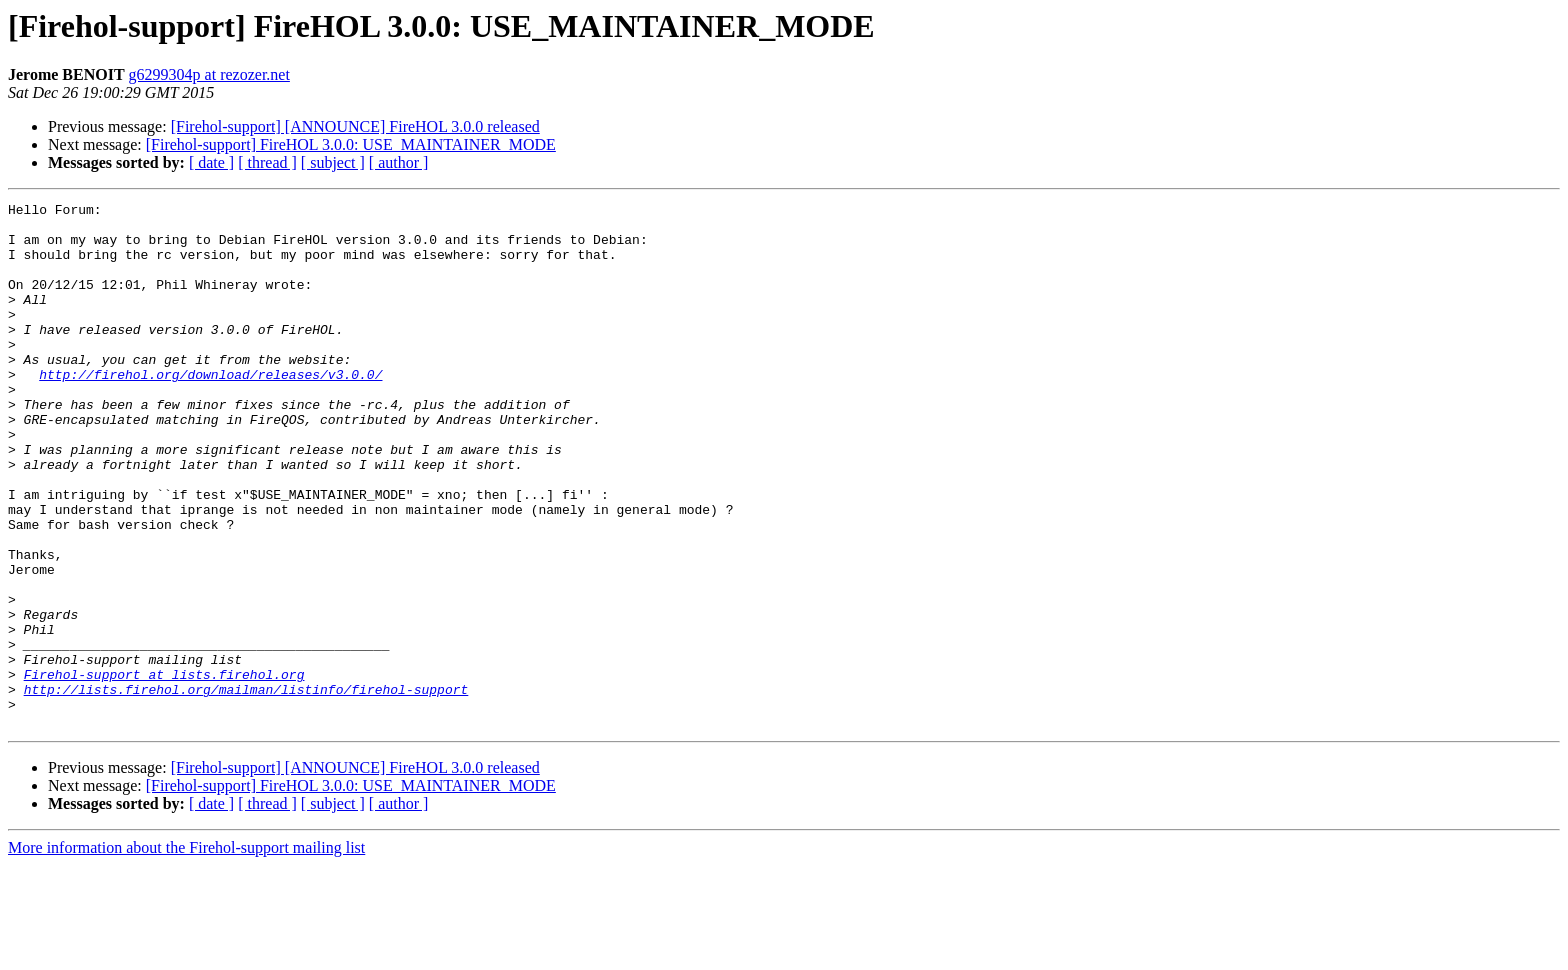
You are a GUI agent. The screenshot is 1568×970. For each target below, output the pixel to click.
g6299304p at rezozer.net (209, 74)
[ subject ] (333, 162)
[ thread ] (267, 162)
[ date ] (211, 162)
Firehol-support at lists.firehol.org (164, 770)
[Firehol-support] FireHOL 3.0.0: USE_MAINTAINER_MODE (351, 144)
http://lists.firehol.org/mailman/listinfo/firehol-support (246, 788)
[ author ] (399, 162)
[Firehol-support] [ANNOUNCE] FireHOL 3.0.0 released (355, 126)
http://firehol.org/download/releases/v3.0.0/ (210, 410)
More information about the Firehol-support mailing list (186, 952)
